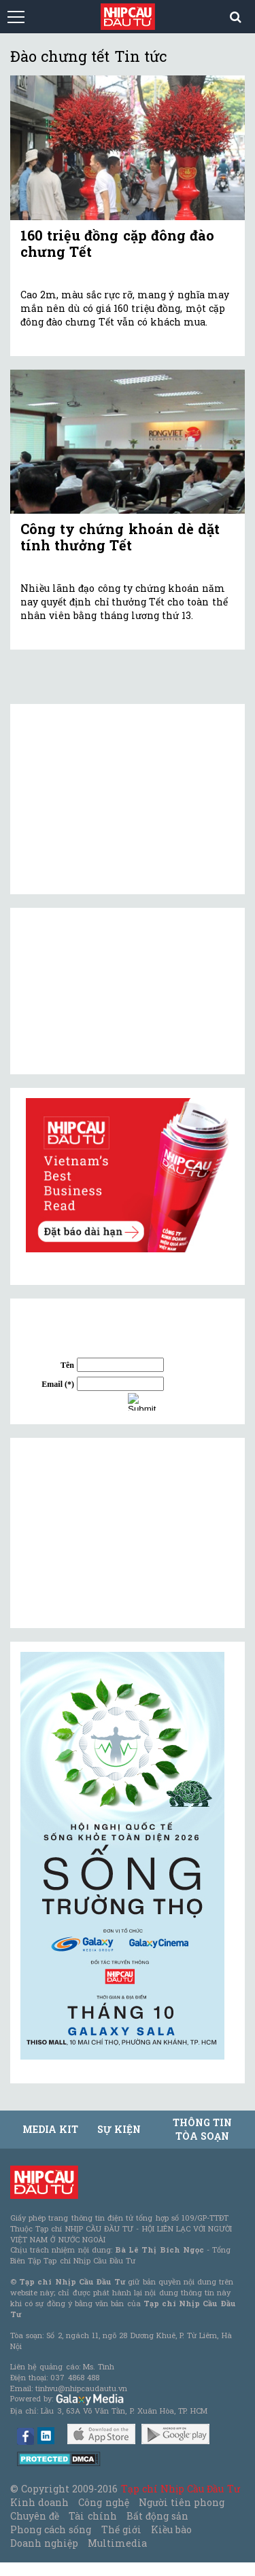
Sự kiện (119, 2129)
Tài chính (92, 2515)
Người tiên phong (181, 2502)
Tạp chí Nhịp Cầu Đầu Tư (180, 2488)
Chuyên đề (34, 2515)
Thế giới (121, 2529)
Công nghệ (103, 2502)
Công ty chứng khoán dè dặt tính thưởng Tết (120, 537)
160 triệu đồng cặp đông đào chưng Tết (117, 243)
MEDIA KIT (50, 2129)
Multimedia (117, 2543)
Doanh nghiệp (44, 2543)
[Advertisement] (122, 1533)
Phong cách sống (50, 2529)
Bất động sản (157, 2515)
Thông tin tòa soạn (202, 2129)
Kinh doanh (39, 2502)
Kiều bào (171, 2529)
